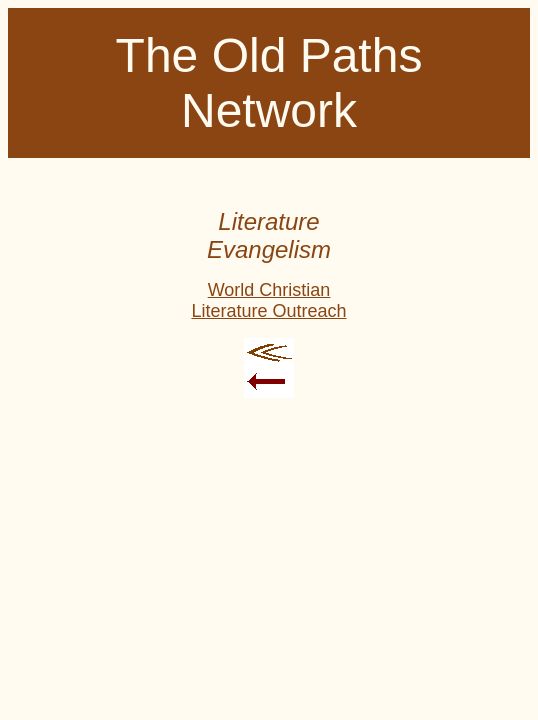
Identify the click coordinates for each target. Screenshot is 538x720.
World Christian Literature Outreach (268, 300)
